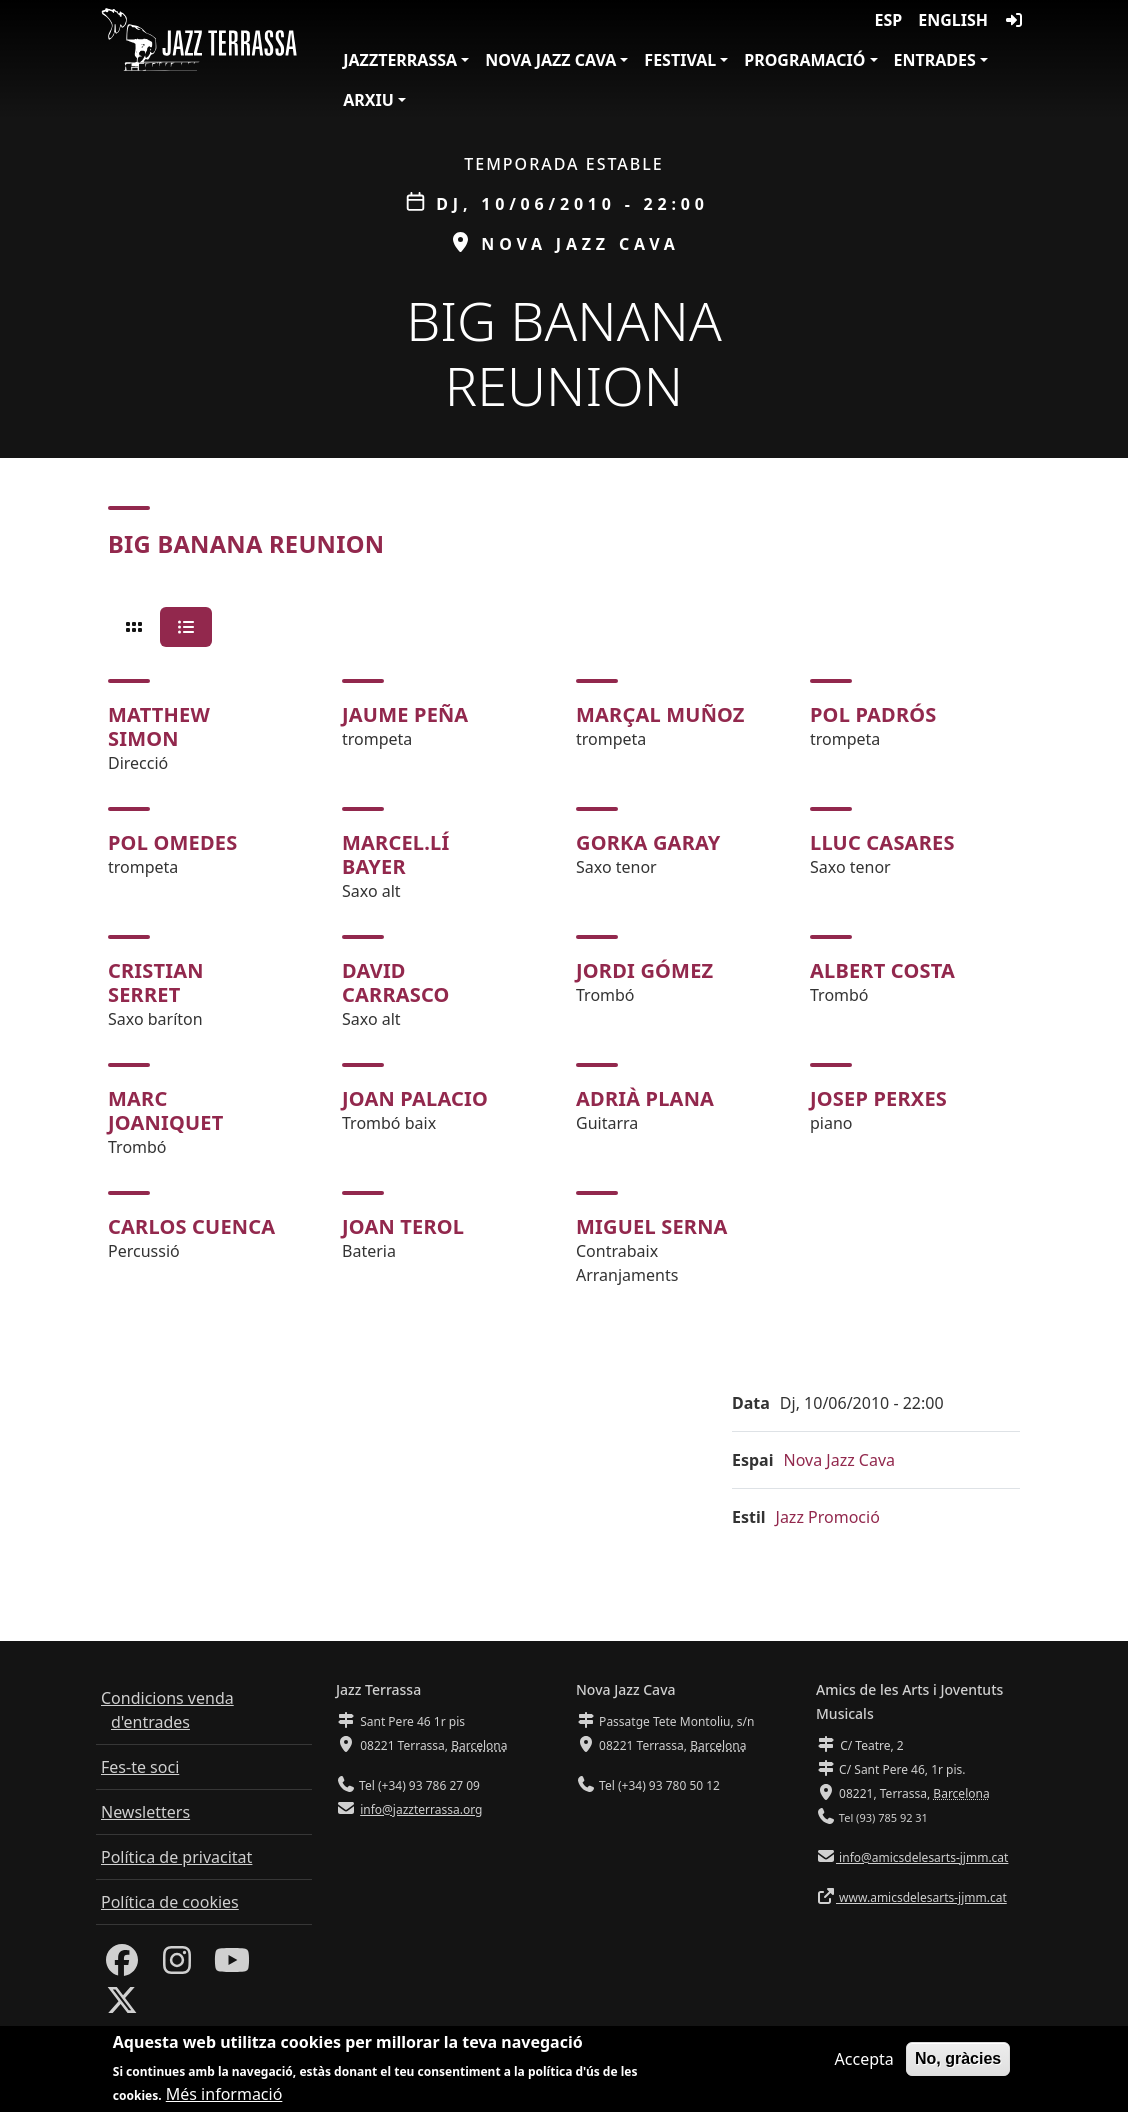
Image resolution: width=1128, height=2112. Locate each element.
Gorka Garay (648, 842)
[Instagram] (177, 1966)
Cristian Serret (156, 982)
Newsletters (145, 1812)
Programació (804, 60)
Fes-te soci (140, 1767)
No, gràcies (958, 2058)
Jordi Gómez (644, 970)
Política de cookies (170, 1902)
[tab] (134, 627)
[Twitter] (122, 2006)
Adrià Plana (645, 1098)
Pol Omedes (172, 842)
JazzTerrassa (400, 60)
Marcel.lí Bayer (395, 854)
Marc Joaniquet (165, 1110)
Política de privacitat (176, 1857)
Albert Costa (882, 970)
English (953, 20)
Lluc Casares (882, 842)
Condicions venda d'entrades (167, 1710)
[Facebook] (122, 1966)
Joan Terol (403, 1226)
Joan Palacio (415, 1098)
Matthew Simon (159, 726)
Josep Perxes (878, 1098)
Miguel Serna (652, 1226)
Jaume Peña (405, 714)
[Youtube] (232, 1966)
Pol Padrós (873, 714)
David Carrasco (396, 982)
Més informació (224, 2094)
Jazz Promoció (828, 1517)
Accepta (864, 2059)
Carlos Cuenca (191, 1226)
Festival (680, 60)
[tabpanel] (564, 983)
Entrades (935, 60)
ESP (889, 20)
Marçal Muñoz (660, 714)
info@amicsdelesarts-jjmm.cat (922, 1857)
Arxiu (368, 100)
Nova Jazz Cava (550, 60)
